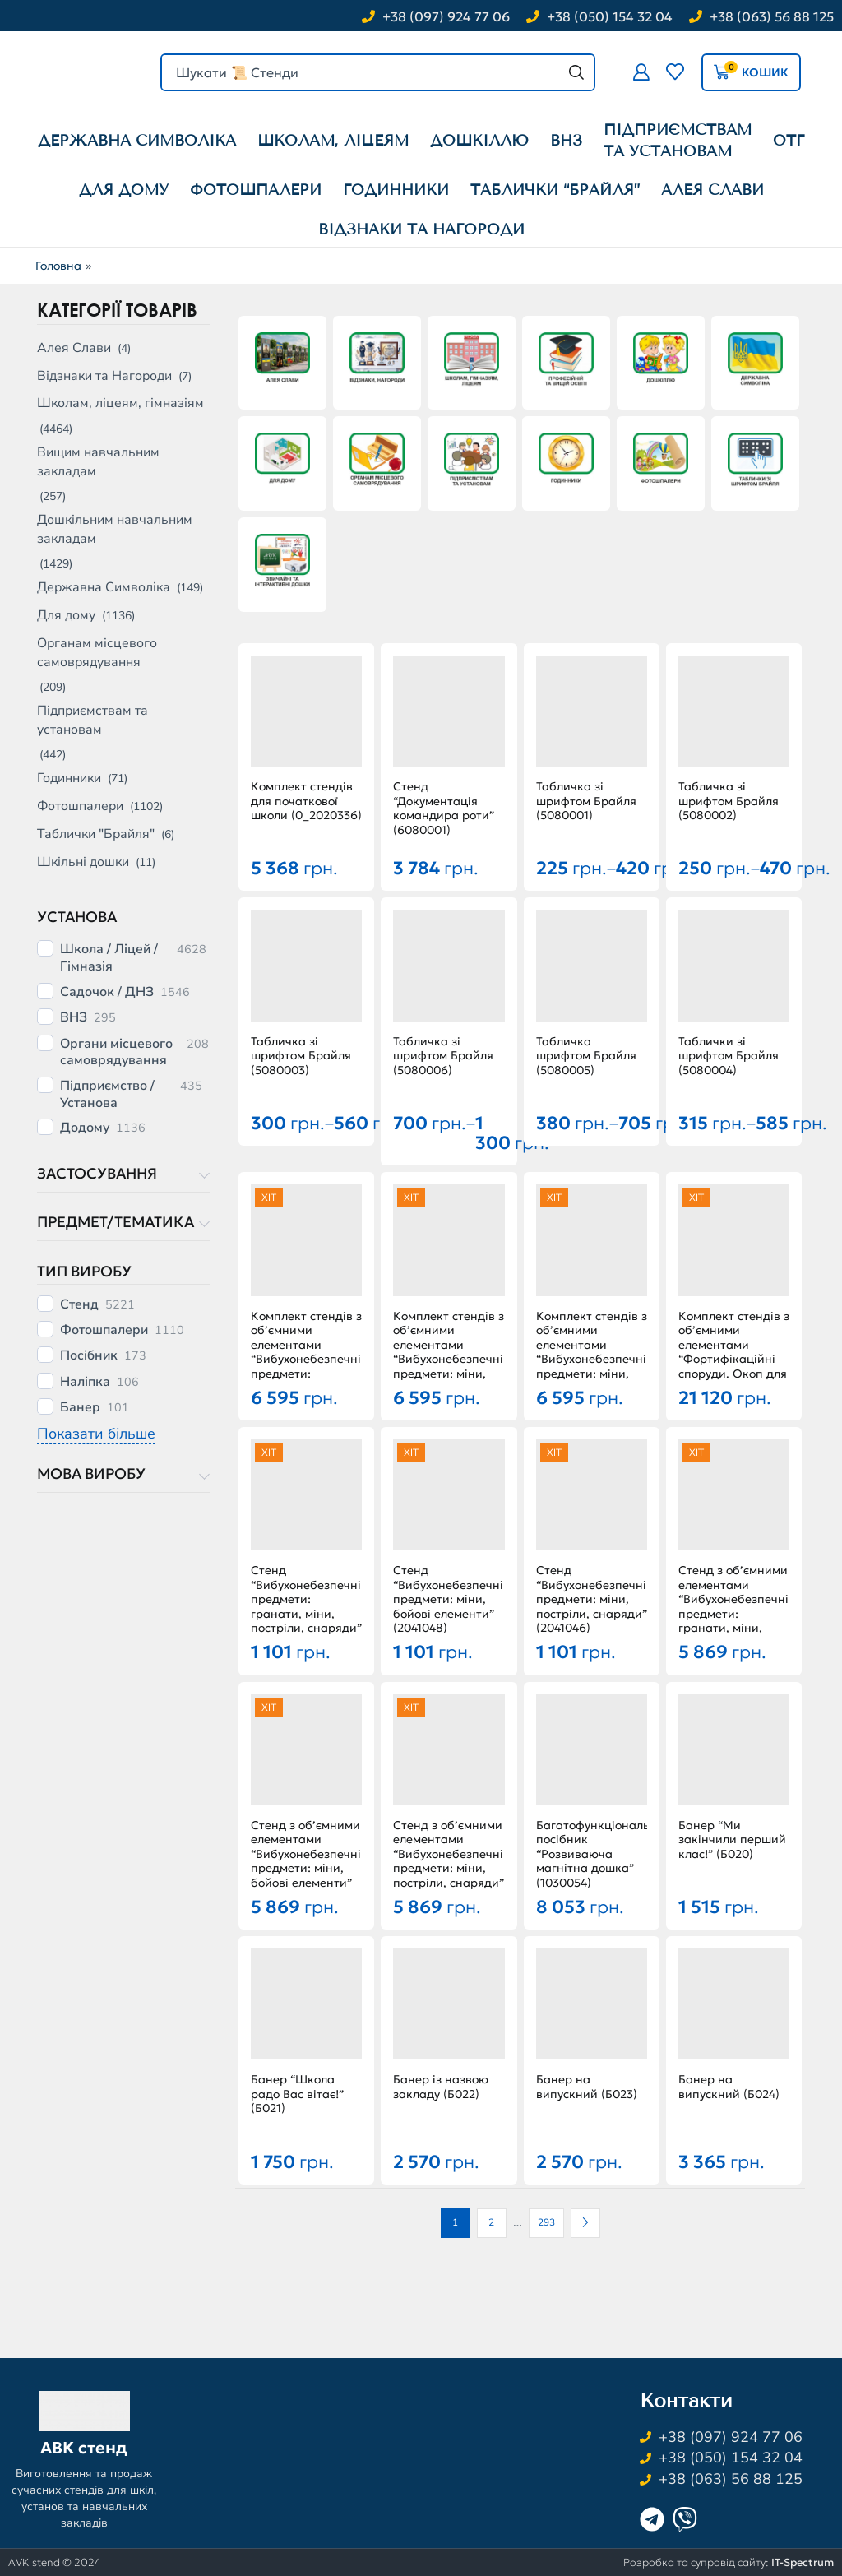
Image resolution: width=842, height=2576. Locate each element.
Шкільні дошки (83, 862)
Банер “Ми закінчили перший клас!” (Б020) (732, 1839)
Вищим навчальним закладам (98, 461)
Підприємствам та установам (92, 720)
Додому (84, 1128)
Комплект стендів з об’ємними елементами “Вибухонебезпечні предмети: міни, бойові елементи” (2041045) (448, 1359)
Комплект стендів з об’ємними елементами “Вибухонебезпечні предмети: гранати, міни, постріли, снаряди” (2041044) (306, 1367)
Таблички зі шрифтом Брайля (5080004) (728, 1056)
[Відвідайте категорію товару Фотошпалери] (660, 460)
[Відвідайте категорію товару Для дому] (282, 460)
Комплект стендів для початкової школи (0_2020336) (306, 801)
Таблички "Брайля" (96, 834)
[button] (641, 72)
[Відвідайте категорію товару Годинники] (566, 460)
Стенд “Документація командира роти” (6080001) (443, 808)
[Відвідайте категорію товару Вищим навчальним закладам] (566, 359)
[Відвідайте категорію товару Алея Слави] (282, 359)
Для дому (66, 615)
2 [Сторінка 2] (491, 2222)
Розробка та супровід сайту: (728, 2562)
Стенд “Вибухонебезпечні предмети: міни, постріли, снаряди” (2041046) (591, 1599)
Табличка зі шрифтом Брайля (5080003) (301, 1056)
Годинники (69, 778)
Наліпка (85, 1382)
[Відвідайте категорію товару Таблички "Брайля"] (755, 460)
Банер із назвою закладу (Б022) (440, 2087)
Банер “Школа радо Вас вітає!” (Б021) (297, 2094)
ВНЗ (73, 1017)
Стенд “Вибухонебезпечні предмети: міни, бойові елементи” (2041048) (448, 1599)
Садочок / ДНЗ (107, 992)
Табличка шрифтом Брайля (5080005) (586, 1056)
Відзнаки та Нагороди (104, 376)
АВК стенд (83, 2447)
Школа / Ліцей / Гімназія (109, 958)
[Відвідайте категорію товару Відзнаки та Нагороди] (377, 359)
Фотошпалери (80, 806)
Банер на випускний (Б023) (586, 2087)
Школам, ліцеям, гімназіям (120, 403)
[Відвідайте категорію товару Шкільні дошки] (282, 561)
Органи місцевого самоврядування (116, 1052)
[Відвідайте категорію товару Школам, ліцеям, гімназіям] (471, 359)
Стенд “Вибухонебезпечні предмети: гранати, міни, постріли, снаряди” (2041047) (306, 1607)
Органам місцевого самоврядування (97, 652)
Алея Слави (74, 348)
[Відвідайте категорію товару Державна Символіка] (755, 359)
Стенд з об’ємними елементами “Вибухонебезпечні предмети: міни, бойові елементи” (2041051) (306, 1861)
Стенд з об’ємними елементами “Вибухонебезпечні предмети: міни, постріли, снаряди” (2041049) (448, 1861)
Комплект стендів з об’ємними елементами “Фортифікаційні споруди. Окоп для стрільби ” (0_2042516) (733, 1359)
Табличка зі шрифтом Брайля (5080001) (586, 801)
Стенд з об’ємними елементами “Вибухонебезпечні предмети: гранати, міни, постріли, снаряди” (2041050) (733, 1614)
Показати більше (96, 1433)
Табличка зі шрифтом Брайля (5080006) (443, 1056)
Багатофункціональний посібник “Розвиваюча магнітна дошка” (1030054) (591, 1854)
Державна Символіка (103, 587)
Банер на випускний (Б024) (729, 2087)
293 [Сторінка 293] (546, 2222)
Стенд (79, 1304)
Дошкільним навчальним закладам (114, 529)
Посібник (89, 1355)
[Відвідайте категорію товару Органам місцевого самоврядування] (377, 460)
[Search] (576, 72)
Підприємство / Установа (107, 1094)
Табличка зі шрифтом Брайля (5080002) (728, 801)
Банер (80, 1407)
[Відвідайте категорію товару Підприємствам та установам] (471, 460)
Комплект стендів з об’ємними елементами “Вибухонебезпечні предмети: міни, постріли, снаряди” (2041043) (591, 1359)
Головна (58, 265)
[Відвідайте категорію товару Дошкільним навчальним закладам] (660, 359)
